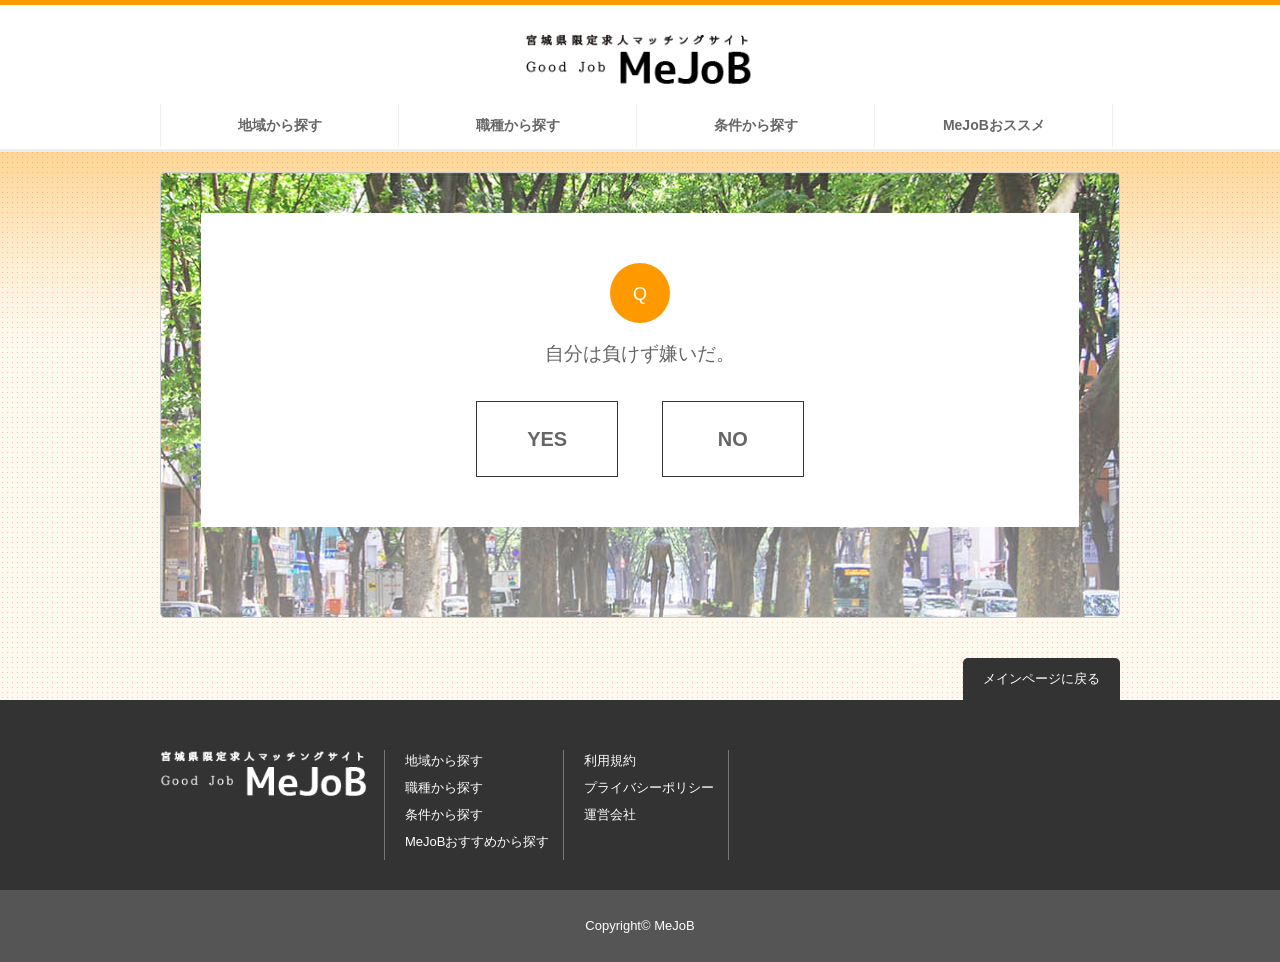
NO (733, 439)
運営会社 (610, 814)
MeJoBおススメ (994, 125)
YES (547, 439)
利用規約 (610, 760)
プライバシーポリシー (649, 787)
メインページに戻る (1041, 678)
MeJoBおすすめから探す (477, 841)
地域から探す (280, 125)
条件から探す (756, 125)
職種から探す (518, 125)
